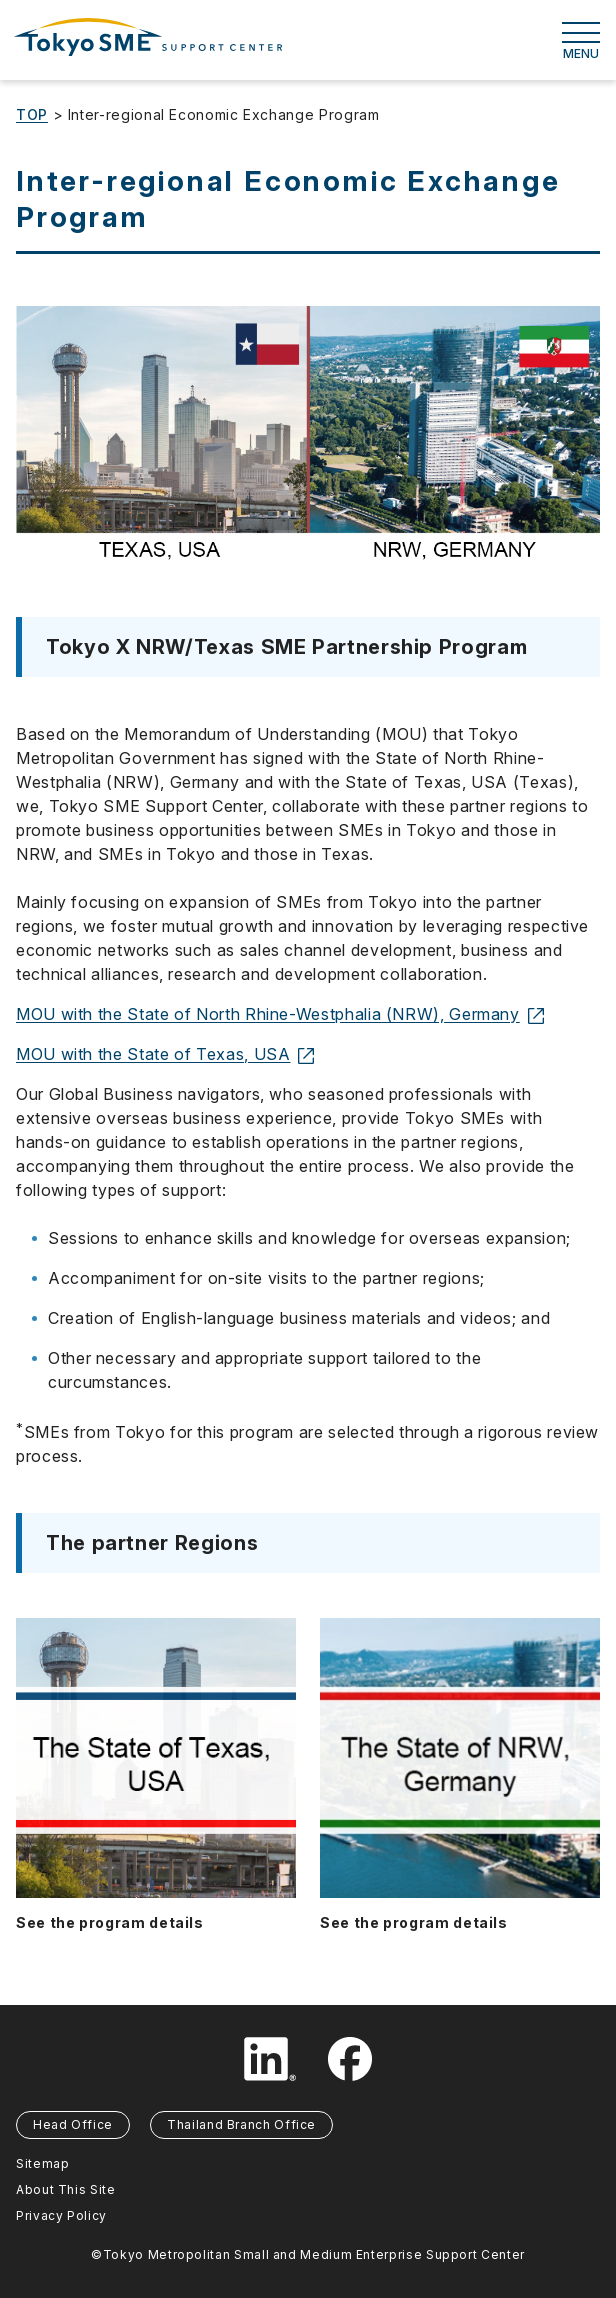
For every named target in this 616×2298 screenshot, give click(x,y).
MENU (581, 41)
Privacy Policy (61, 2215)
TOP (32, 114)
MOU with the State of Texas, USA (165, 1054)
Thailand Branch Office (241, 2124)
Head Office (73, 2124)
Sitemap (42, 2163)
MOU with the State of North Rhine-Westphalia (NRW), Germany (280, 1014)
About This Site (66, 2189)
